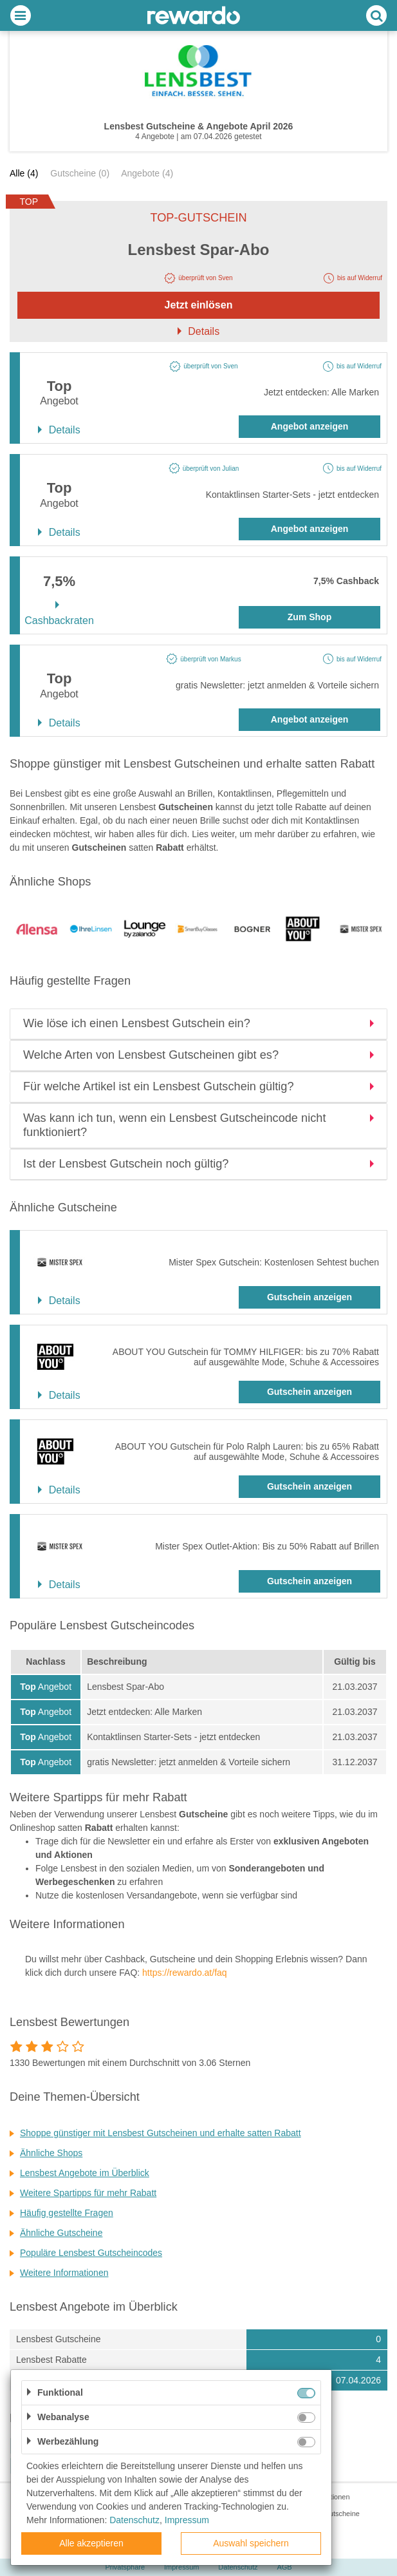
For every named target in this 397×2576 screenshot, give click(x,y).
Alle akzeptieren (91, 2543)
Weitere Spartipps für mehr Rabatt (88, 2193)
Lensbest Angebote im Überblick (84, 2173)
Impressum (181, 2567)
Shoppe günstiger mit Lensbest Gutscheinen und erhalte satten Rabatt (160, 2133)
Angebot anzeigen (310, 426)
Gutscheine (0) (79, 173)
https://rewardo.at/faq (184, 1972)
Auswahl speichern (251, 2543)
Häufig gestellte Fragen (66, 2213)
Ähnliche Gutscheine (61, 2233)
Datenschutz (237, 2567)
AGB (284, 2567)
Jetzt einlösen (199, 304)
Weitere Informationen (64, 2273)
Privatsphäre (125, 2567)
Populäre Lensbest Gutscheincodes (91, 2253)
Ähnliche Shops (51, 2153)
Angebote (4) (147, 173)
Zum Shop (309, 617)
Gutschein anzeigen (309, 1297)
